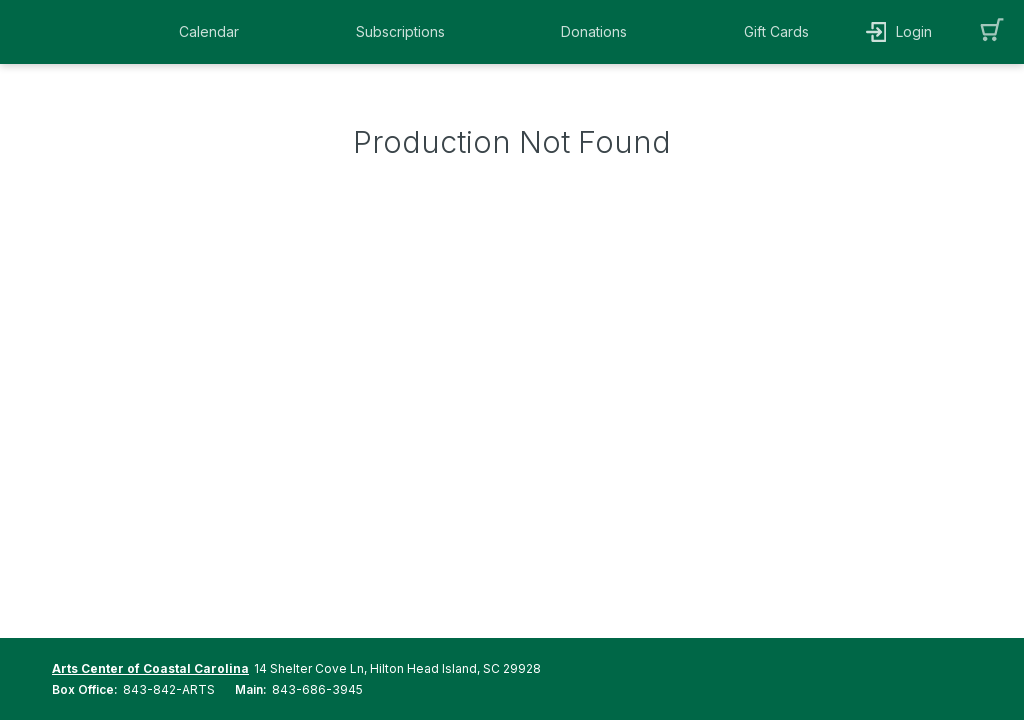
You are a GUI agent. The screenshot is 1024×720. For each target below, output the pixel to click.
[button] (214, 32)
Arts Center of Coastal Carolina (150, 668)
